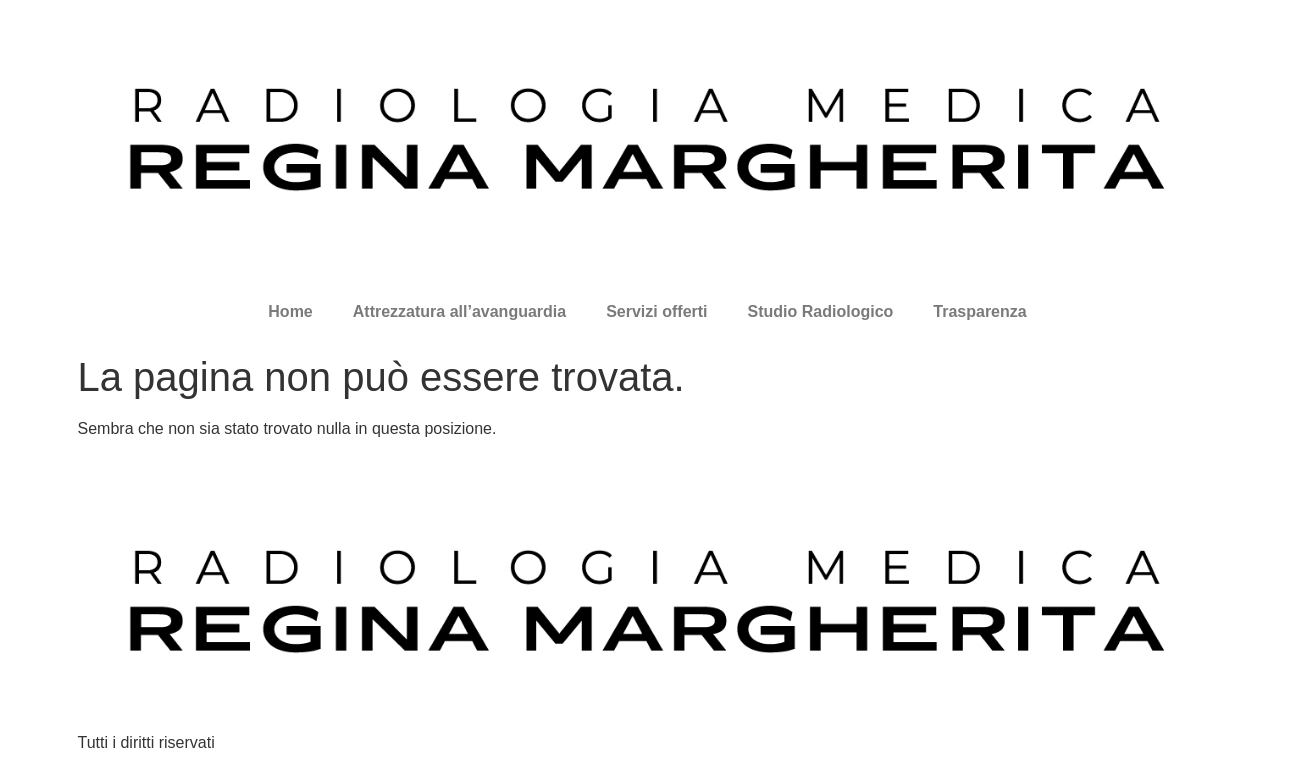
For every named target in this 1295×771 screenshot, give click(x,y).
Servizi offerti (656, 311)
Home (290, 311)
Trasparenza (979, 311)
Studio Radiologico (821, 311)
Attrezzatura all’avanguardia (459, 311)
